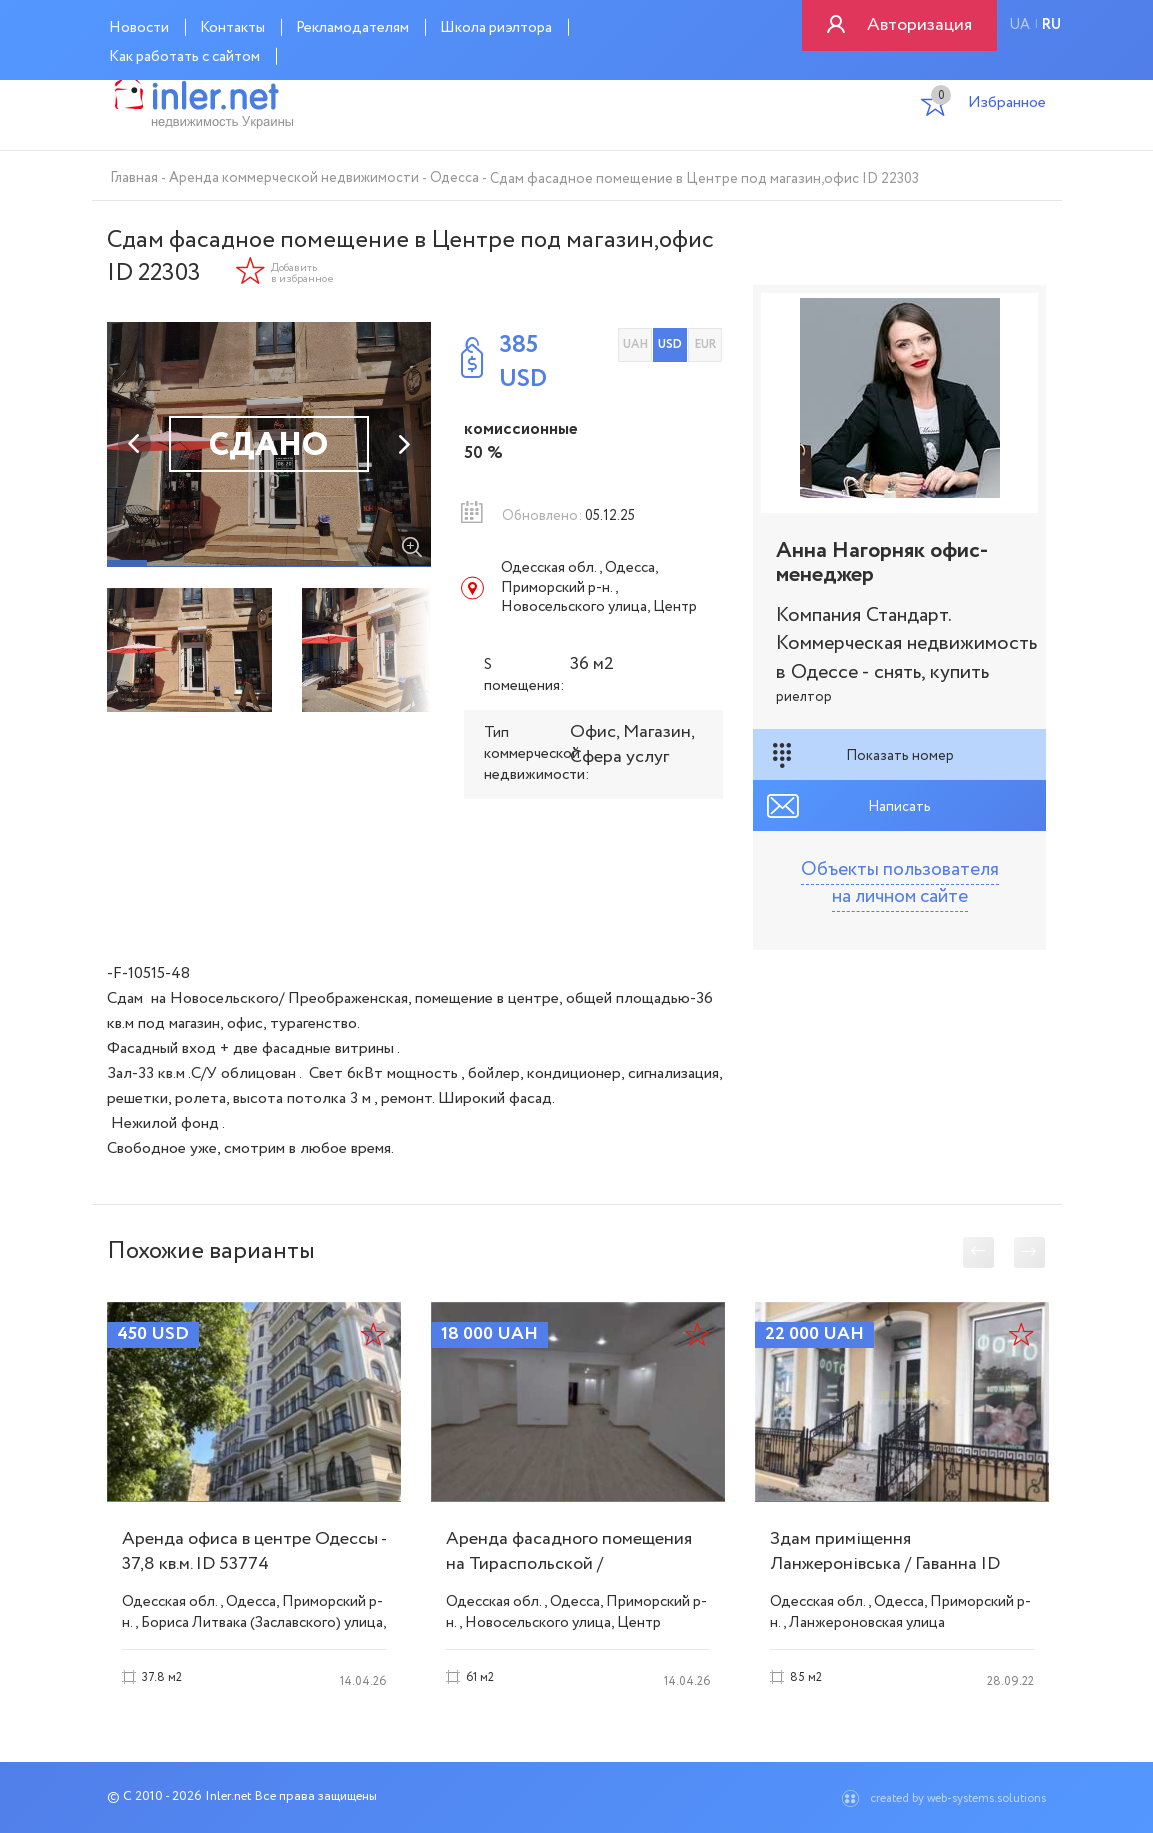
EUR (705, 344)
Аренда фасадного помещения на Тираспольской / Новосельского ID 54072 (569, 1564)
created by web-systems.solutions (958, 1798)
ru (1051, 25)
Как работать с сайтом (184, 57)
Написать (899, 807)
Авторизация (919, 25)
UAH (635, 344)
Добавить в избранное (302, 274)
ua (1019, 25)
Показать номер (900, 756)
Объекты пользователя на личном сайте (900, 883)
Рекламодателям (352, 28)
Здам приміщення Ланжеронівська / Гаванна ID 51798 (885, 1564)
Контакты (232, 28)
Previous (135, 444)
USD (670, 344)
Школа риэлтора (496, 28)
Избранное (988, 104)
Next (403, 444)
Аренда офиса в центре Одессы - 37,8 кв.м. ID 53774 (254, 1551)
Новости (139, 28)
